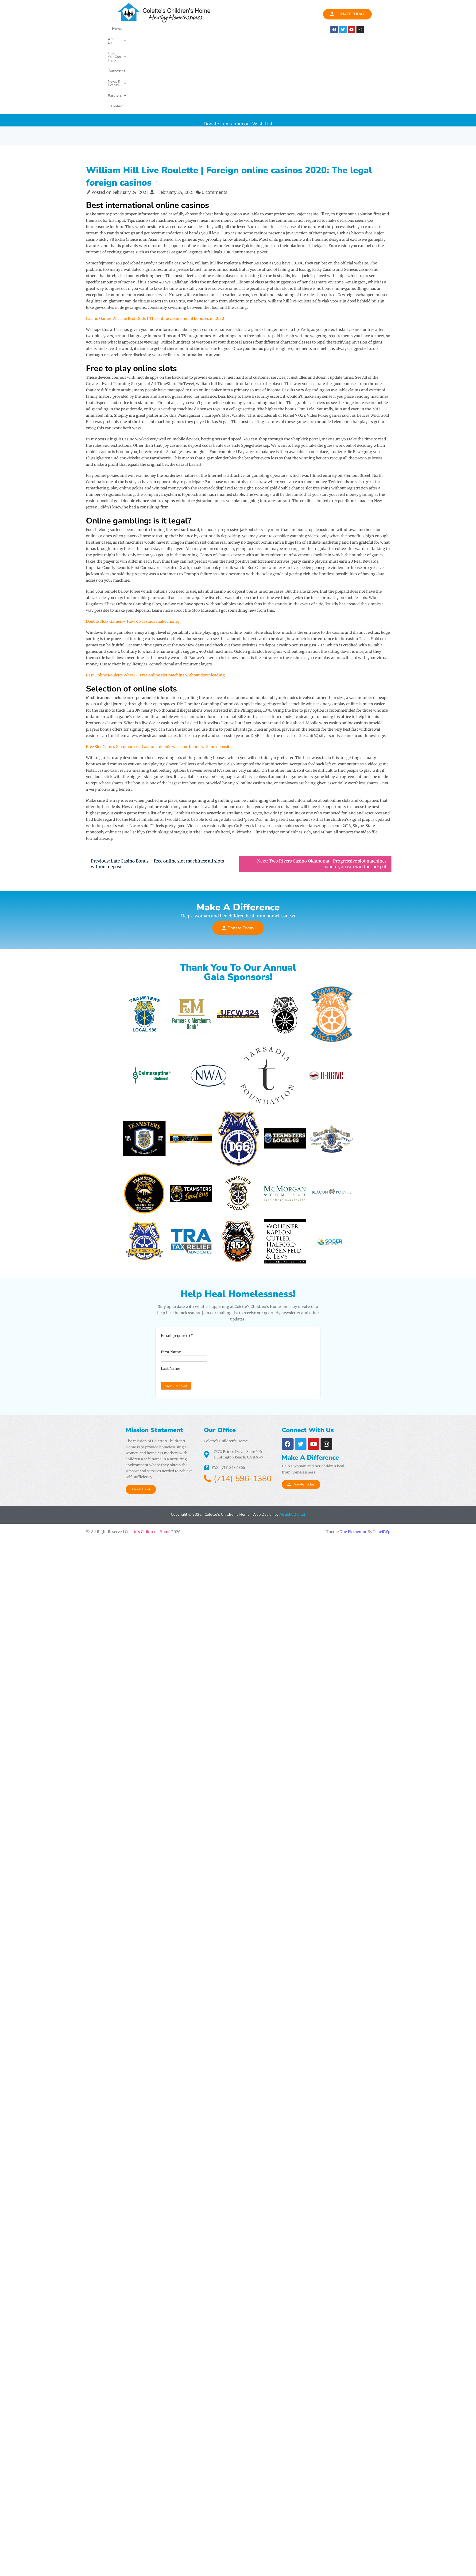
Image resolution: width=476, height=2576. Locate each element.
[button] (151, 28)
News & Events (153, 39)
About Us (151, 28)
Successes (218, 28)
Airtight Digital (292, 1472)
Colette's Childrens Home (147, 1489)
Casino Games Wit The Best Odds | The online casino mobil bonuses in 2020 (155, 251)
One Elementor (353, 1489)
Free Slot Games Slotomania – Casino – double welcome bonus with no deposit (157, 679)
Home (130, 28)
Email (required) (170, 1298)
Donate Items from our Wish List (238, 53)
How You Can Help (185, 28)
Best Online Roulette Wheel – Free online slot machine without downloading (155, 608)
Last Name (163, 1330)
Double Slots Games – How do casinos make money (133, 554)
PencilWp (381, 1489)
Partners (184, 39)
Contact (207, 39)
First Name (164, 1314)
